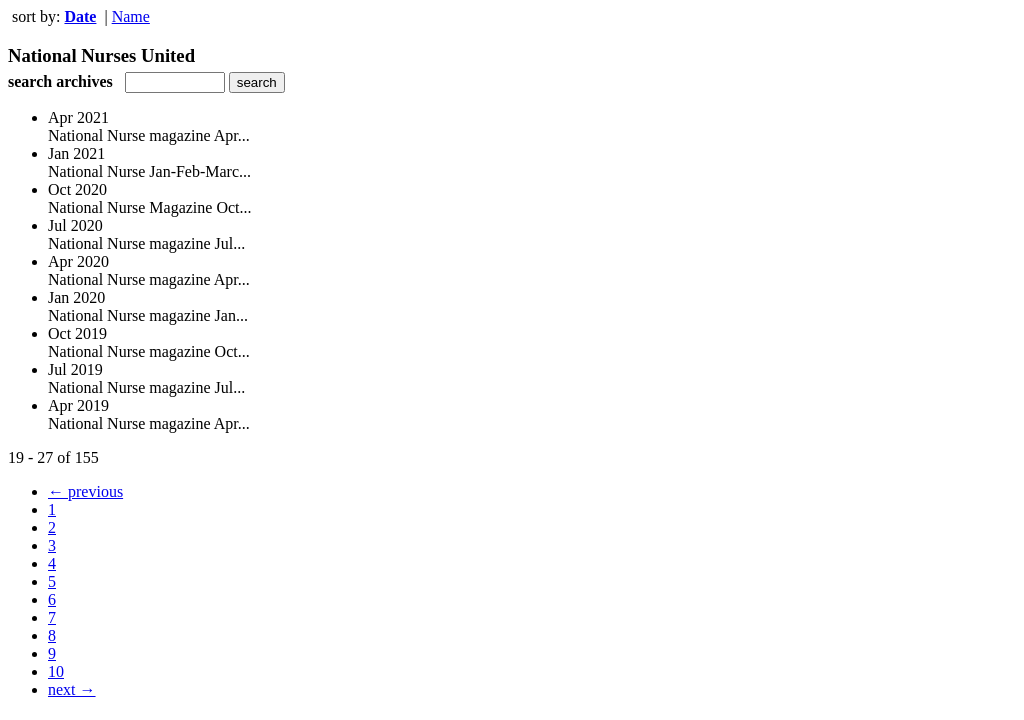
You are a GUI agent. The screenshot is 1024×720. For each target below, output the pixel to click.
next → (72, 689)
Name (131, 16)
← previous (85, 491)
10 (56, 671)
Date (80, 16)
